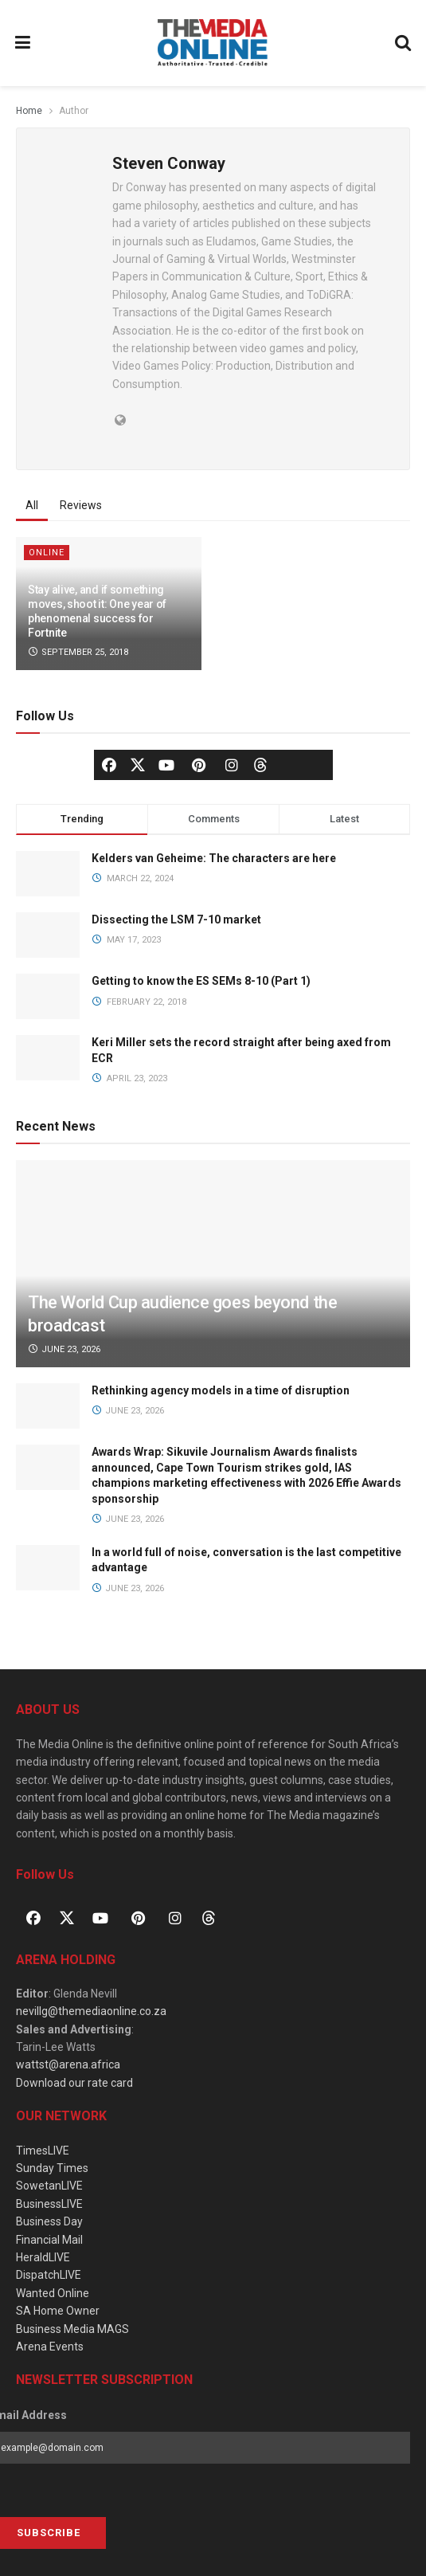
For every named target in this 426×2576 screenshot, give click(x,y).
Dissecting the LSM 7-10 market (176, 919)
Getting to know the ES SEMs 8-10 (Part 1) (201, 980)
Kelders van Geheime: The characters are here (214, 858)
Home (29, 110)
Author (73, 110)
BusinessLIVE (49, 2204)
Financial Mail (49, 2239)
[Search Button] (404, 43)
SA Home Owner (58, 2310)
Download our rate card (74, 2082)
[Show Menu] (23, 43)
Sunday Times (52, 2168)
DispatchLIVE (48, 2274)
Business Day (49, 2221)
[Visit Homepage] (213, 43)
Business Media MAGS (72, 2329)
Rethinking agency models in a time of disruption (221, 1390)
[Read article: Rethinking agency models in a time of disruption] (48, 1406)
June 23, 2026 (64, 1349)
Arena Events (50, 2346)
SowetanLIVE (49, 2185)
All (31, 505)
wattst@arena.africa (68, 2064)
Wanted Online (52, 2293)
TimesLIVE (42, 2150)
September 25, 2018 (78, 652)
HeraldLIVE (43, 2257)
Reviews (81, 505)
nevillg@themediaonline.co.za (91, 2011)
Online (46, 552)
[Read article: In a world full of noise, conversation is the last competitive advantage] (48, 1567)
